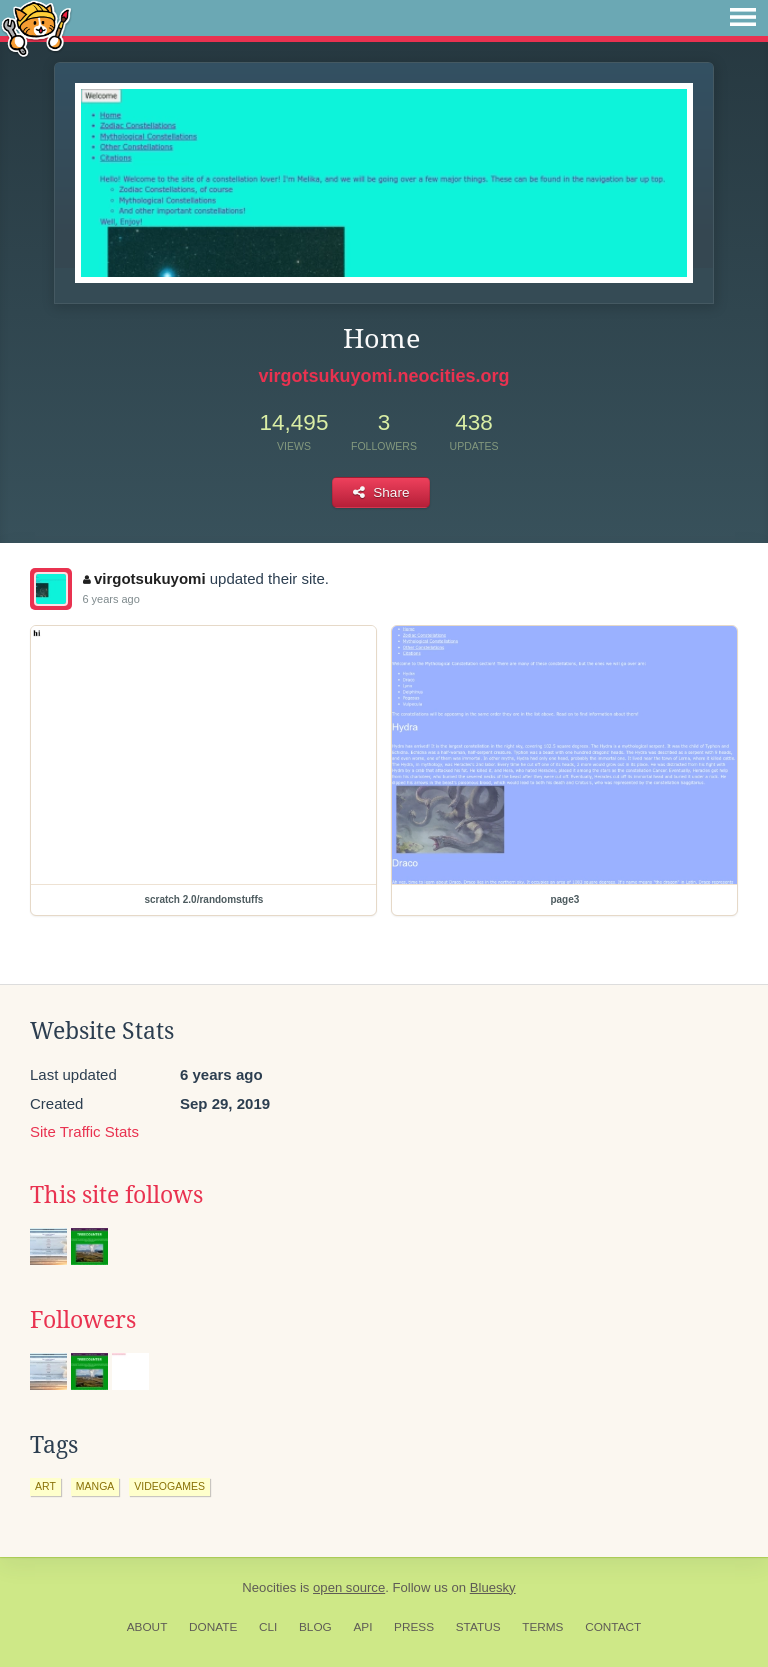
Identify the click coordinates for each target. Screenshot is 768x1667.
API (362, 1627)
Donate (213, 1627)
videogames (169, 1486)
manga (95, 1486)
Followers (83, 1320)
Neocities (269, 1587)
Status (478, 1627)
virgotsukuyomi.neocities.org (383, 376)
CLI (268, 1627)
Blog (315, 1627)
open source (349, 1587)
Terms (542, 1627)
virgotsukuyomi (144, 578)
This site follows (116, 1195)
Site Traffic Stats (84, 1131)
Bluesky (493, 1587)
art (45, 1486)
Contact (613, 1627)
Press (414, 1627)
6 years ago (110, 599)
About (147, 1627)
